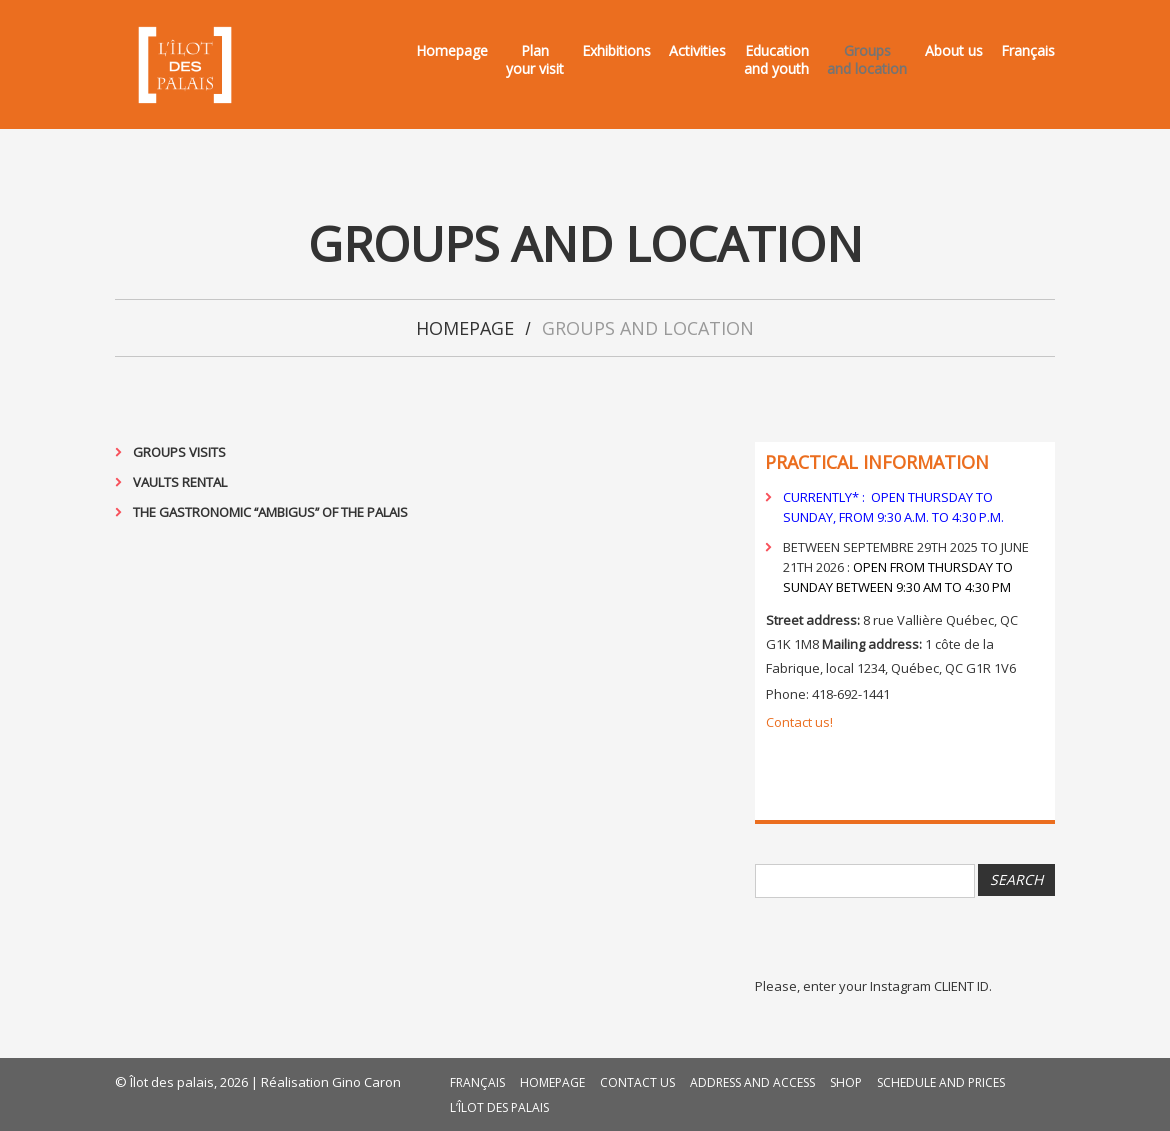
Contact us (637, 1082)
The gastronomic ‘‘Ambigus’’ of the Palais (270, 512)
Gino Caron (366, 1082)
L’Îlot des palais (499, 1107)
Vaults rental (180, 482)
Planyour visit (535, 60)
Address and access (752, 1082)
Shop (846, 1082)
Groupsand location (867, 60)
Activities (697, 51)
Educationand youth (776, 60)
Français (1028, 51)
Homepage (452, 51)
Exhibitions (616, 51)
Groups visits (179, 452)
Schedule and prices (941, 1082)
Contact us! (799, 722)
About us (954, 51)
